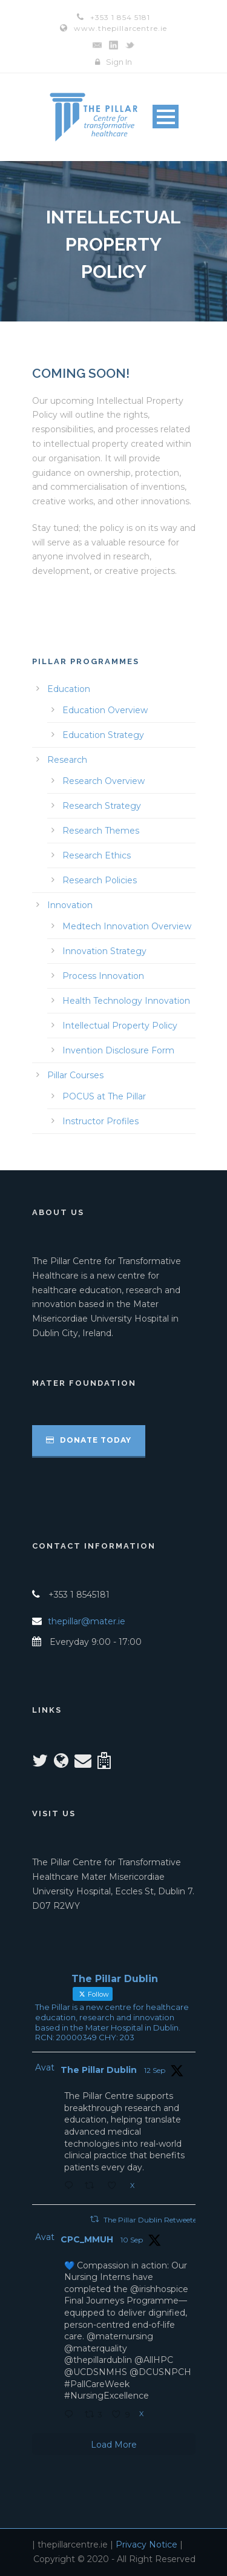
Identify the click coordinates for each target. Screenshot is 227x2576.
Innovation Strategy (104, 951)
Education (68, 689)
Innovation (70, 905)
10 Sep (131, 2239)
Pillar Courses (75, 1075)
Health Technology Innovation (126, 1000)
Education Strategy (103, 735)
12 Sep (154, 2070)
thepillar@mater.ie (86, 1621)
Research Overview (103, 781)
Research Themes (100, 830)
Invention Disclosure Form (118, 1050)
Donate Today (88, 1439)
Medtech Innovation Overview (126, 926)
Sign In (119, 62)
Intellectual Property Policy (119, 1025)
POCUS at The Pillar (104, 1096)
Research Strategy (101, 805)
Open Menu (166, 116)
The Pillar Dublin (99, 2069)
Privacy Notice (146, 2544)
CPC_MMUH (87, 2239)
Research (67, 759)
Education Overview (105, 710)
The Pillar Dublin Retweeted (152, 2219)
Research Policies (99, 880)
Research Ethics (96, 855)
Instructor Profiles (100, 1121)
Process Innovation (103, 975)
